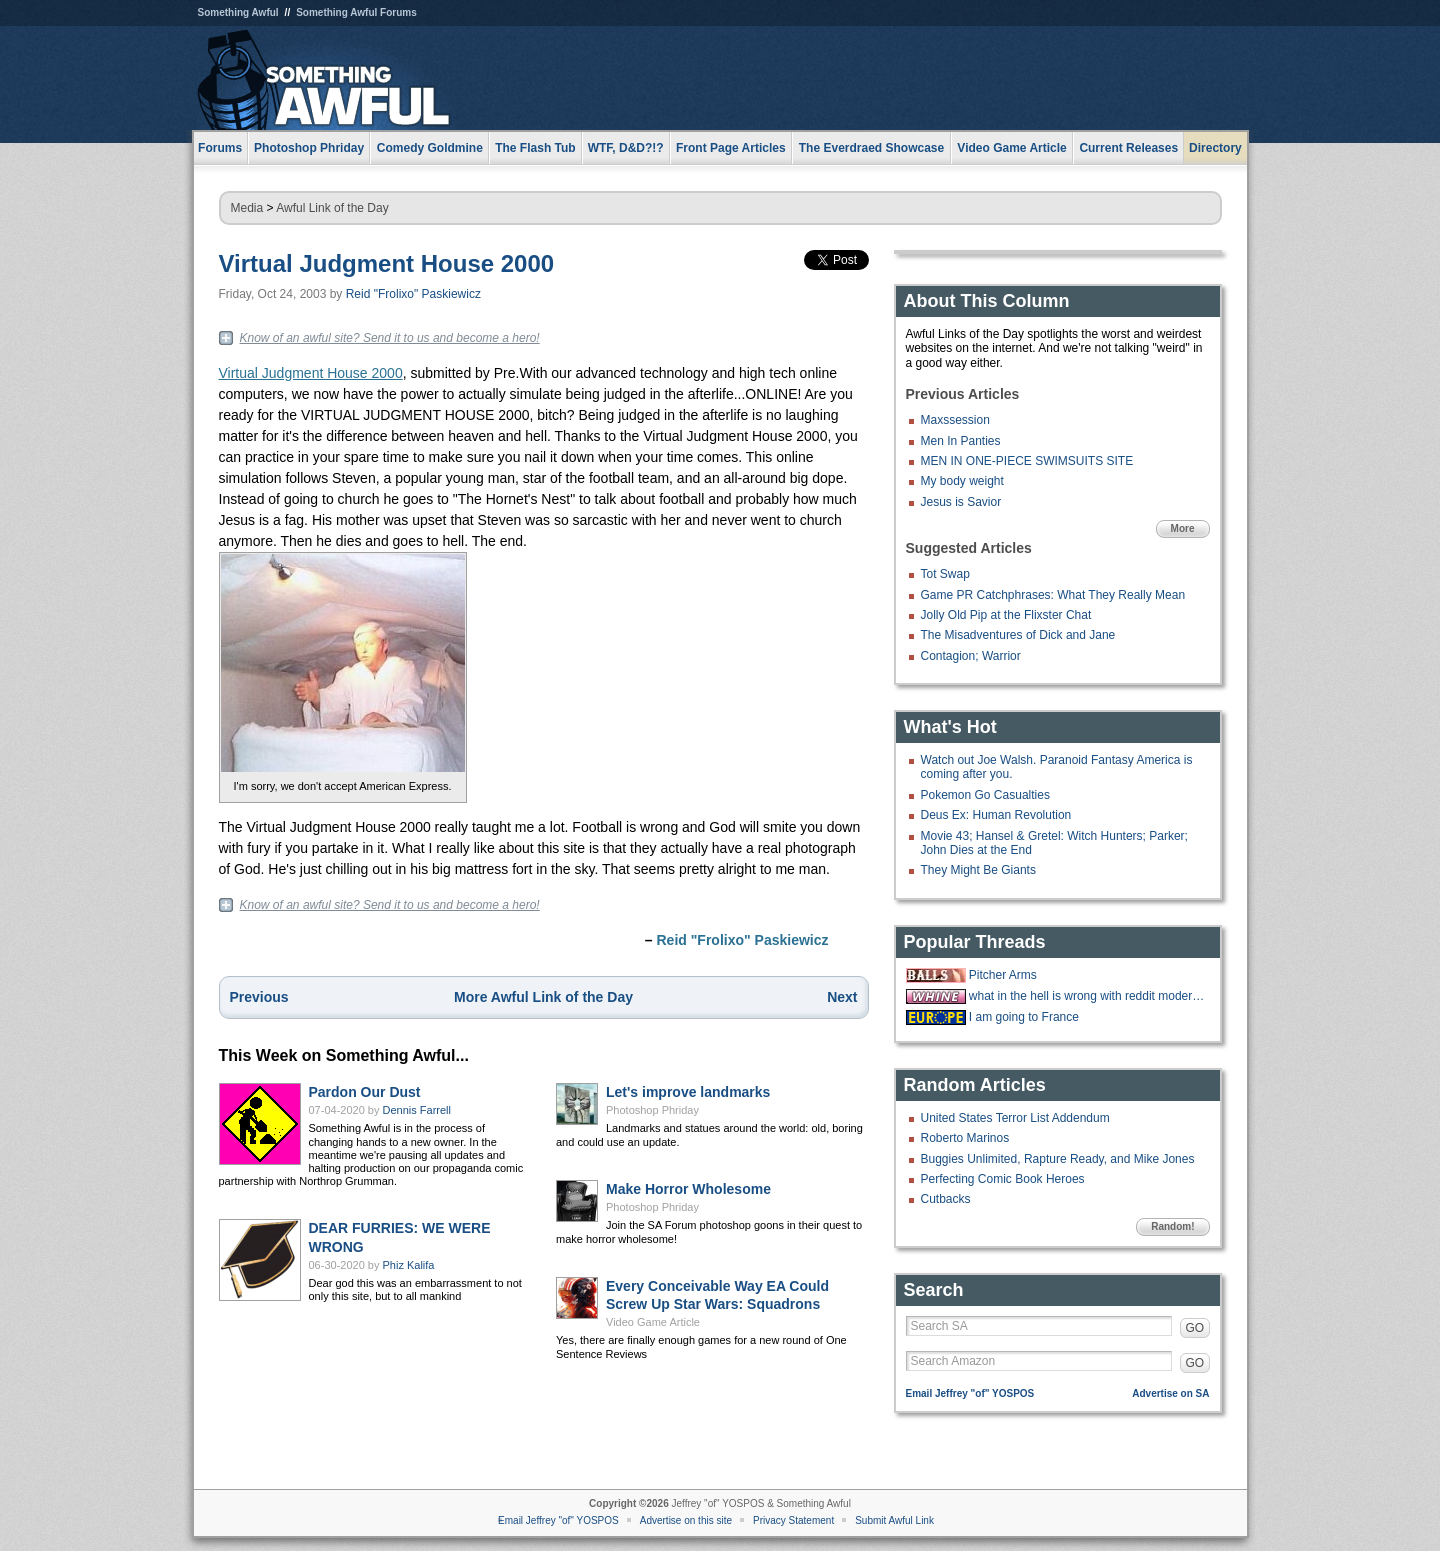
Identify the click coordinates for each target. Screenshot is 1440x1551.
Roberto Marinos (965, 1138)
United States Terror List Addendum (1015, 1118)
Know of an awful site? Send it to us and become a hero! (390, 338)
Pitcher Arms (1003, 975)
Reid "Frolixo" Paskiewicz (413, 294)
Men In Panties (961, 441)
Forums (220, 148)
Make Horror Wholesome (688, 1189)
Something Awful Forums (356, 12)
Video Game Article (653, 1322)
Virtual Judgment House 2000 (387, 263)
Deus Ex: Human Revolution (996, 815)
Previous (259, 997)
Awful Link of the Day (332, 208)
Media (247, 208)
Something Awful (238, 12)
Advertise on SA (1170, 1393)
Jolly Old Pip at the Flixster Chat (1006, 615)
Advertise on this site (686, 1520)
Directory (1215, 148)
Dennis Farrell (417, 1110)
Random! (1172, 1226)
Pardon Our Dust (365, 1092)
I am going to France (1024, 1017)
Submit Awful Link (894, 1520)
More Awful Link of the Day (543, 997)
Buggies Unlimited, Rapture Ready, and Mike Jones (1058, 1159)
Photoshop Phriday (652, 1110)
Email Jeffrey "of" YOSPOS (970, 1393)
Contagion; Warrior (971, 656)
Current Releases (1128, 148)
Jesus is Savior (961, 502)
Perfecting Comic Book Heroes (1003, 1179)
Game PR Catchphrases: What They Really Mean (1053, 595)
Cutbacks (946, 1199)
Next (842, 997)
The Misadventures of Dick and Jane (1018, 635)
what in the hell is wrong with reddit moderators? (1087, 996)
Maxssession (955, 420)
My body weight (962, 481)
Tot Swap (945, 574)
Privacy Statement (793, 1520)
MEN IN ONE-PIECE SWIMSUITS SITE (1027, 461)
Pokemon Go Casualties (985, 795)
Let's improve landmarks (688, 1092)
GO (1195, 1328)
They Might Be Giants (978, 870)
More (1183, 528)
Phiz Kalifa (409, 1265)
